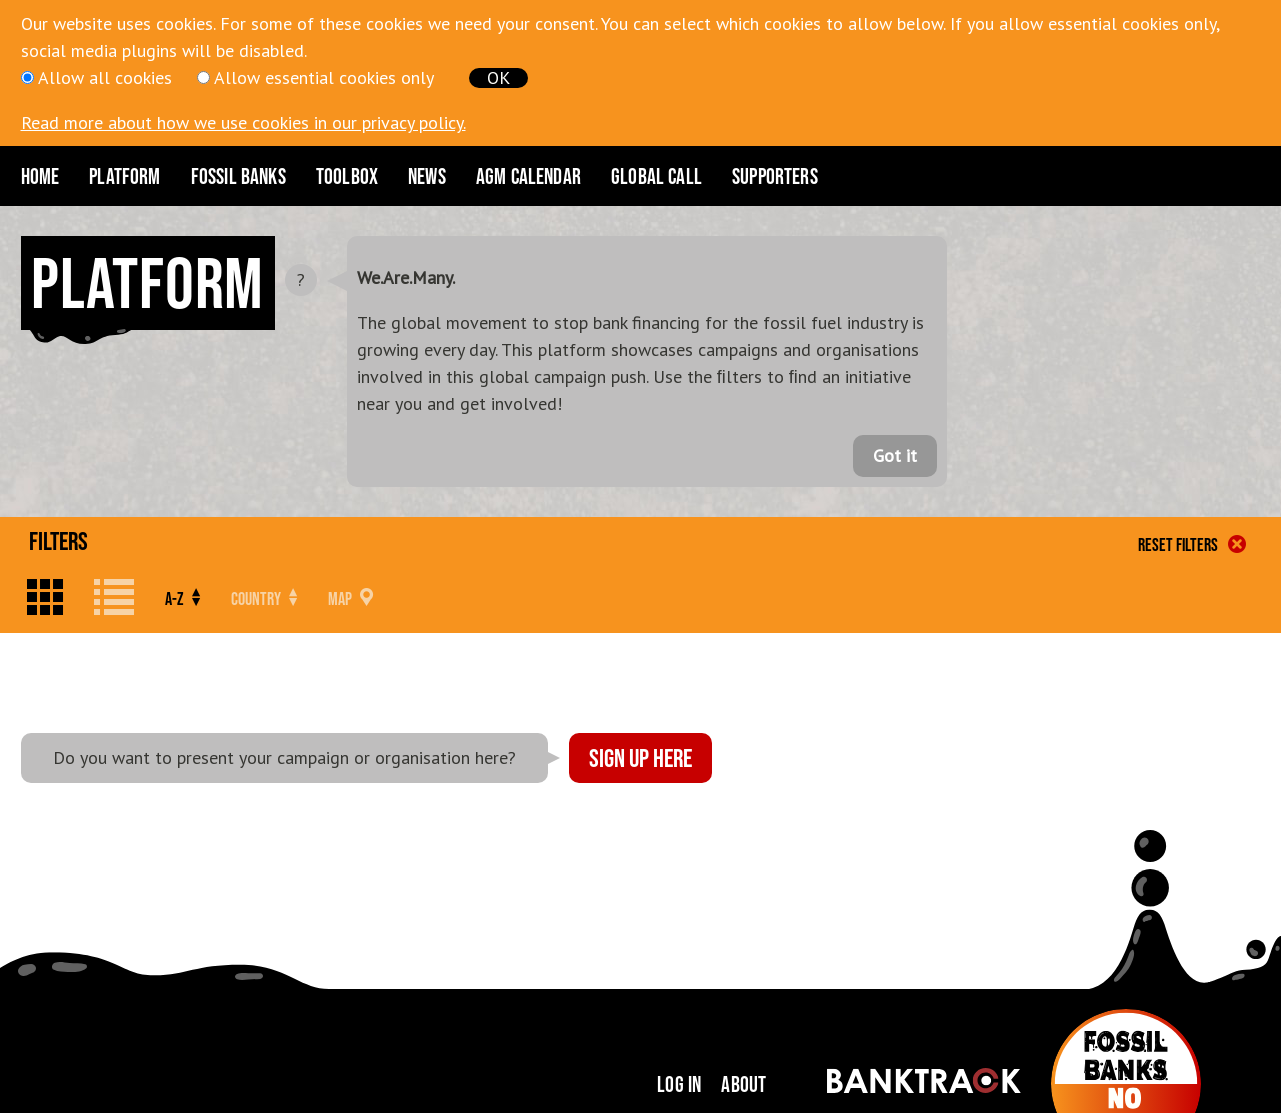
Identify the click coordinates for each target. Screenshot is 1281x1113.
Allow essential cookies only (324, 77)
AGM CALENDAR (528, 176)
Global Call (656, 176)
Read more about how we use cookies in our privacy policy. (243, 122)
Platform (124, 176)
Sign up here (640, 757)
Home (40, 176)
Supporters (775, 176)
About (743, 1084)
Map (350, 598)
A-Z (182, 598)
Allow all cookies (105, 77)
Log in (679, 1084)
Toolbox (347, 176)
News (427, 176)
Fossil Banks (238, 176)
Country (264, 598)
